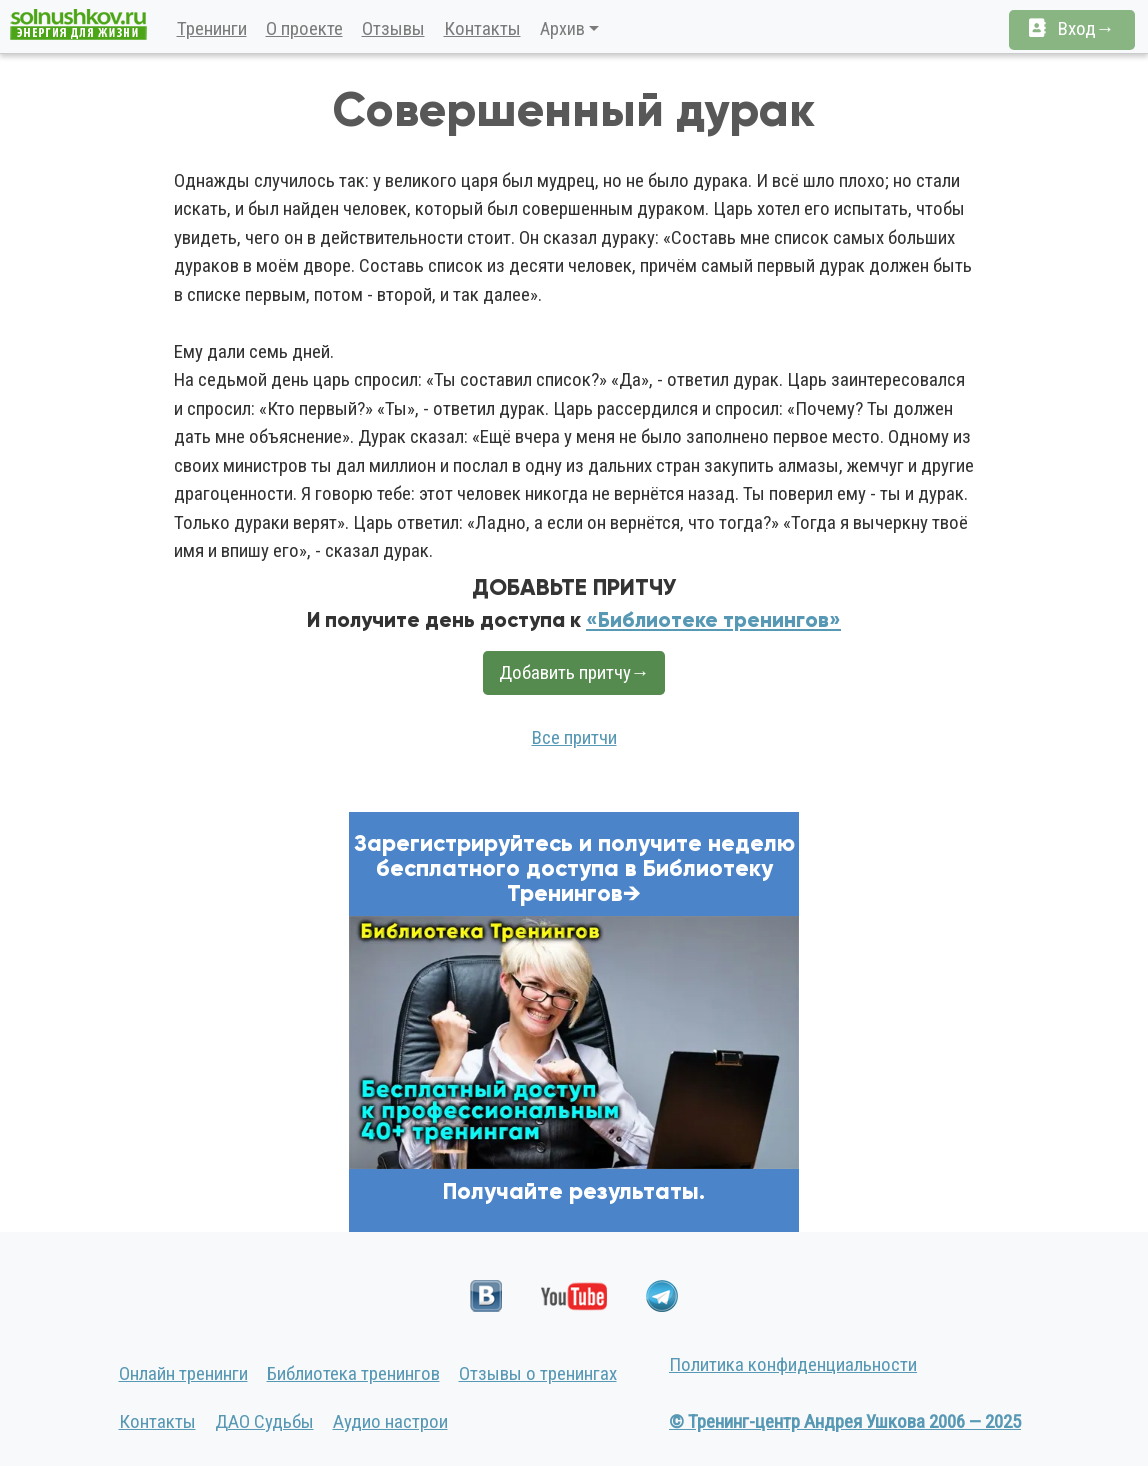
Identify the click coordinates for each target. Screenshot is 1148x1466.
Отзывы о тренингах (538, 1373)
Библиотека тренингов (353, 1373)
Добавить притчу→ (574, 672)
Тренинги (212, 28)
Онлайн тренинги (183, 1373)
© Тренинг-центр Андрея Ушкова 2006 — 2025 (845, 1421)
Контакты (482, 28)
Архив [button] (562, 28)
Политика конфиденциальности (793, 1364)
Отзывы (393, 28)
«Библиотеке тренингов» (713, 620)
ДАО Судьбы (264, 1421)
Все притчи (574, 737)
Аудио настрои (390, 1421)
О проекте (304, 28)
